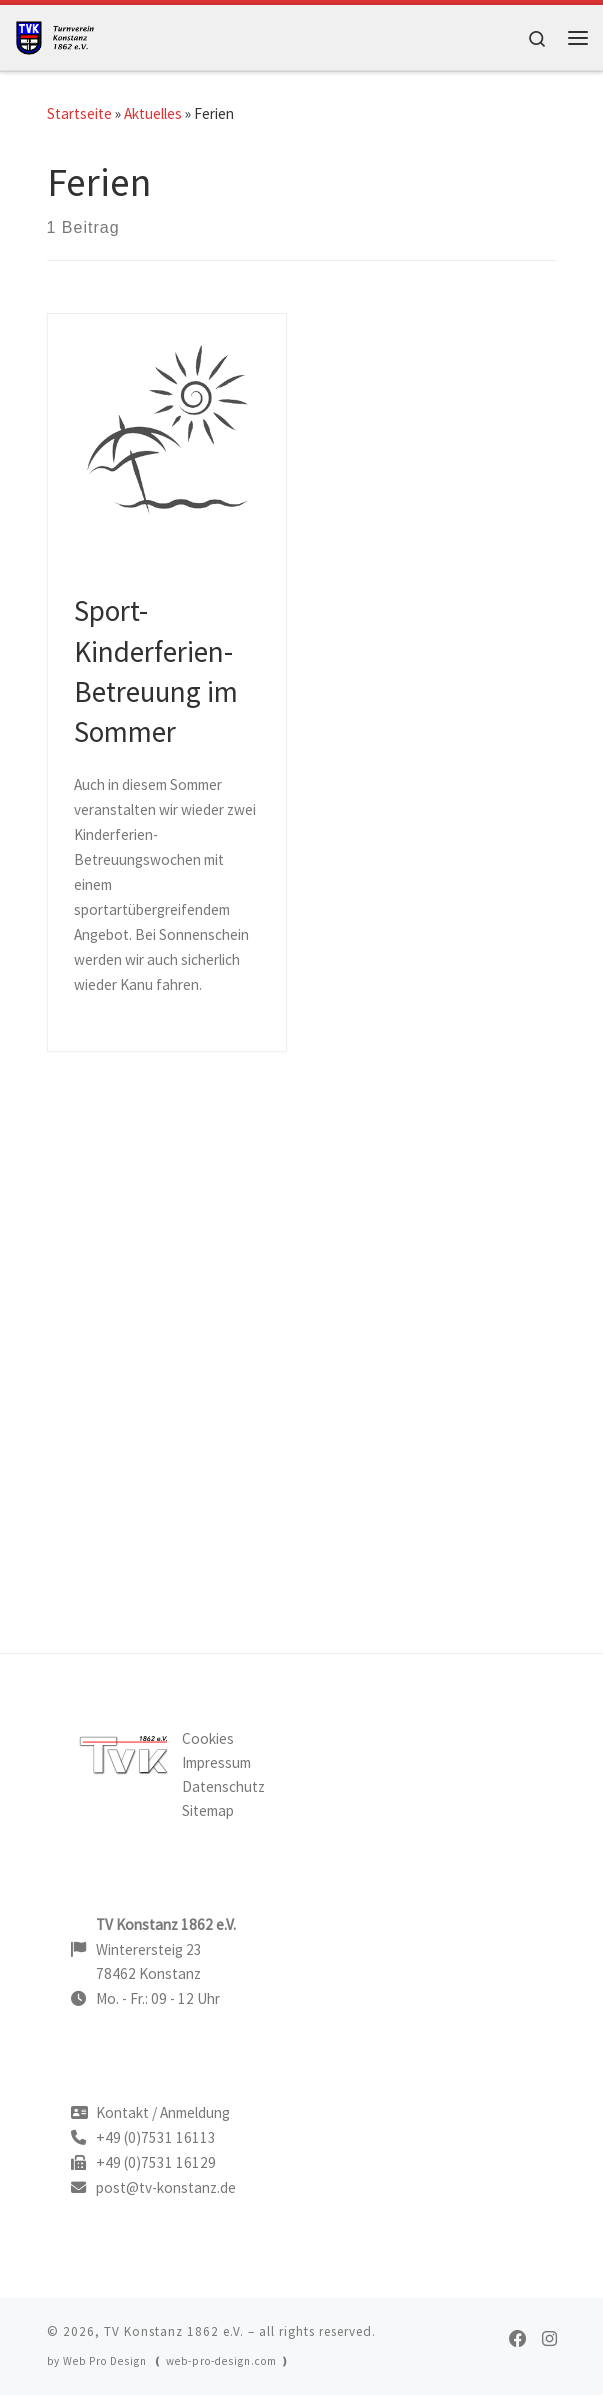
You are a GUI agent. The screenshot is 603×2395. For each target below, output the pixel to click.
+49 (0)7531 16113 (156, 2137)
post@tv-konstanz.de (166, 2187)
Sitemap (208, 1810)
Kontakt (122, 2112)
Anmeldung (195, 2112)
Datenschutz (223, 1786)
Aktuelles (153, 113)
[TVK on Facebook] (517, 2339)
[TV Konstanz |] (60, 35)
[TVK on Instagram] (549, 2339)
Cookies (208, 1738)
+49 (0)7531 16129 (156, 2162)
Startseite (79, 113)
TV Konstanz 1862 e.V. (174, 2331)
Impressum (216, 1762)
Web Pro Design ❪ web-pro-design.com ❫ (176, 2361)
